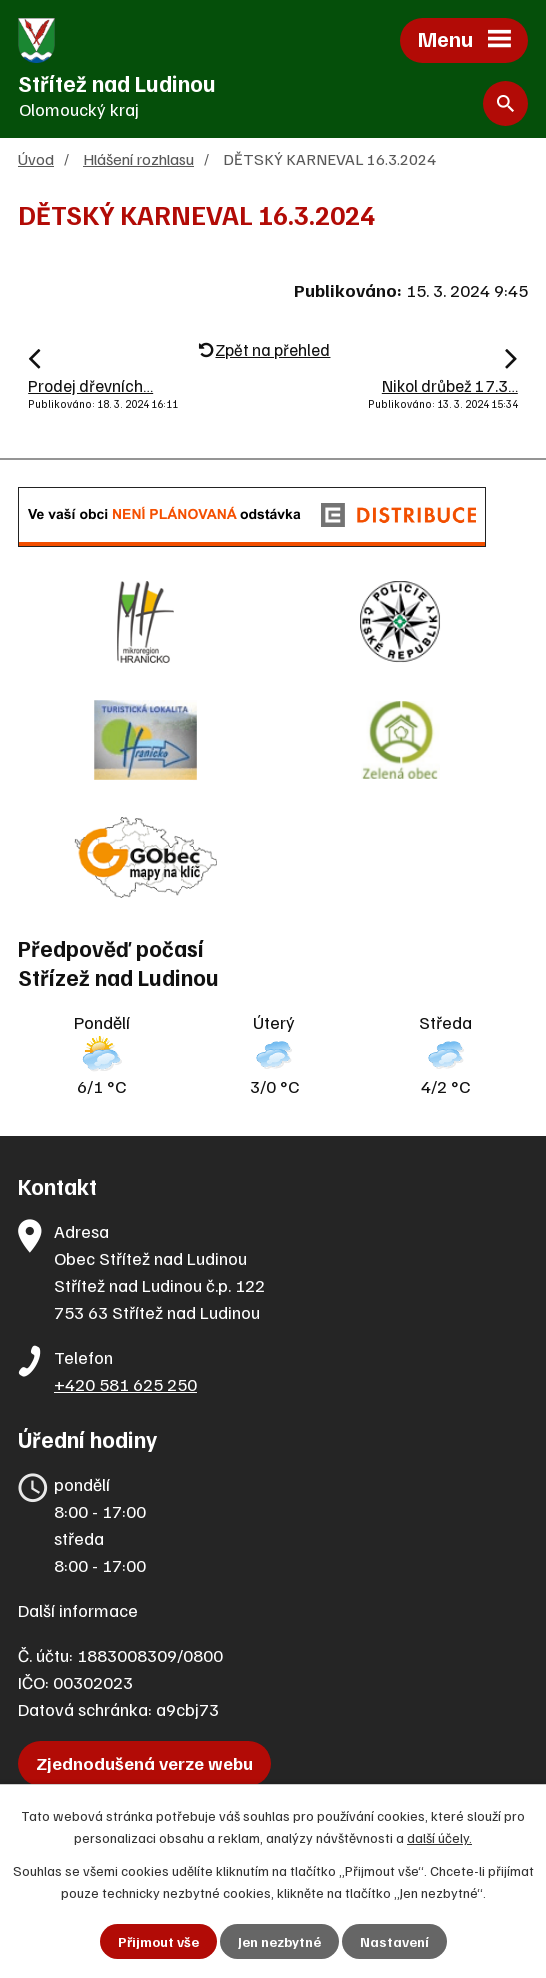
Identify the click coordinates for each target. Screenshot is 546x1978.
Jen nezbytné (279, 1941)
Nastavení (394, 1941)
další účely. (439, 1837)
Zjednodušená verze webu (144, 1763)
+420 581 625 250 (125, 1384)
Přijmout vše (158, 1941)
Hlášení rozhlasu (138, 158)
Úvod (36, 158)
